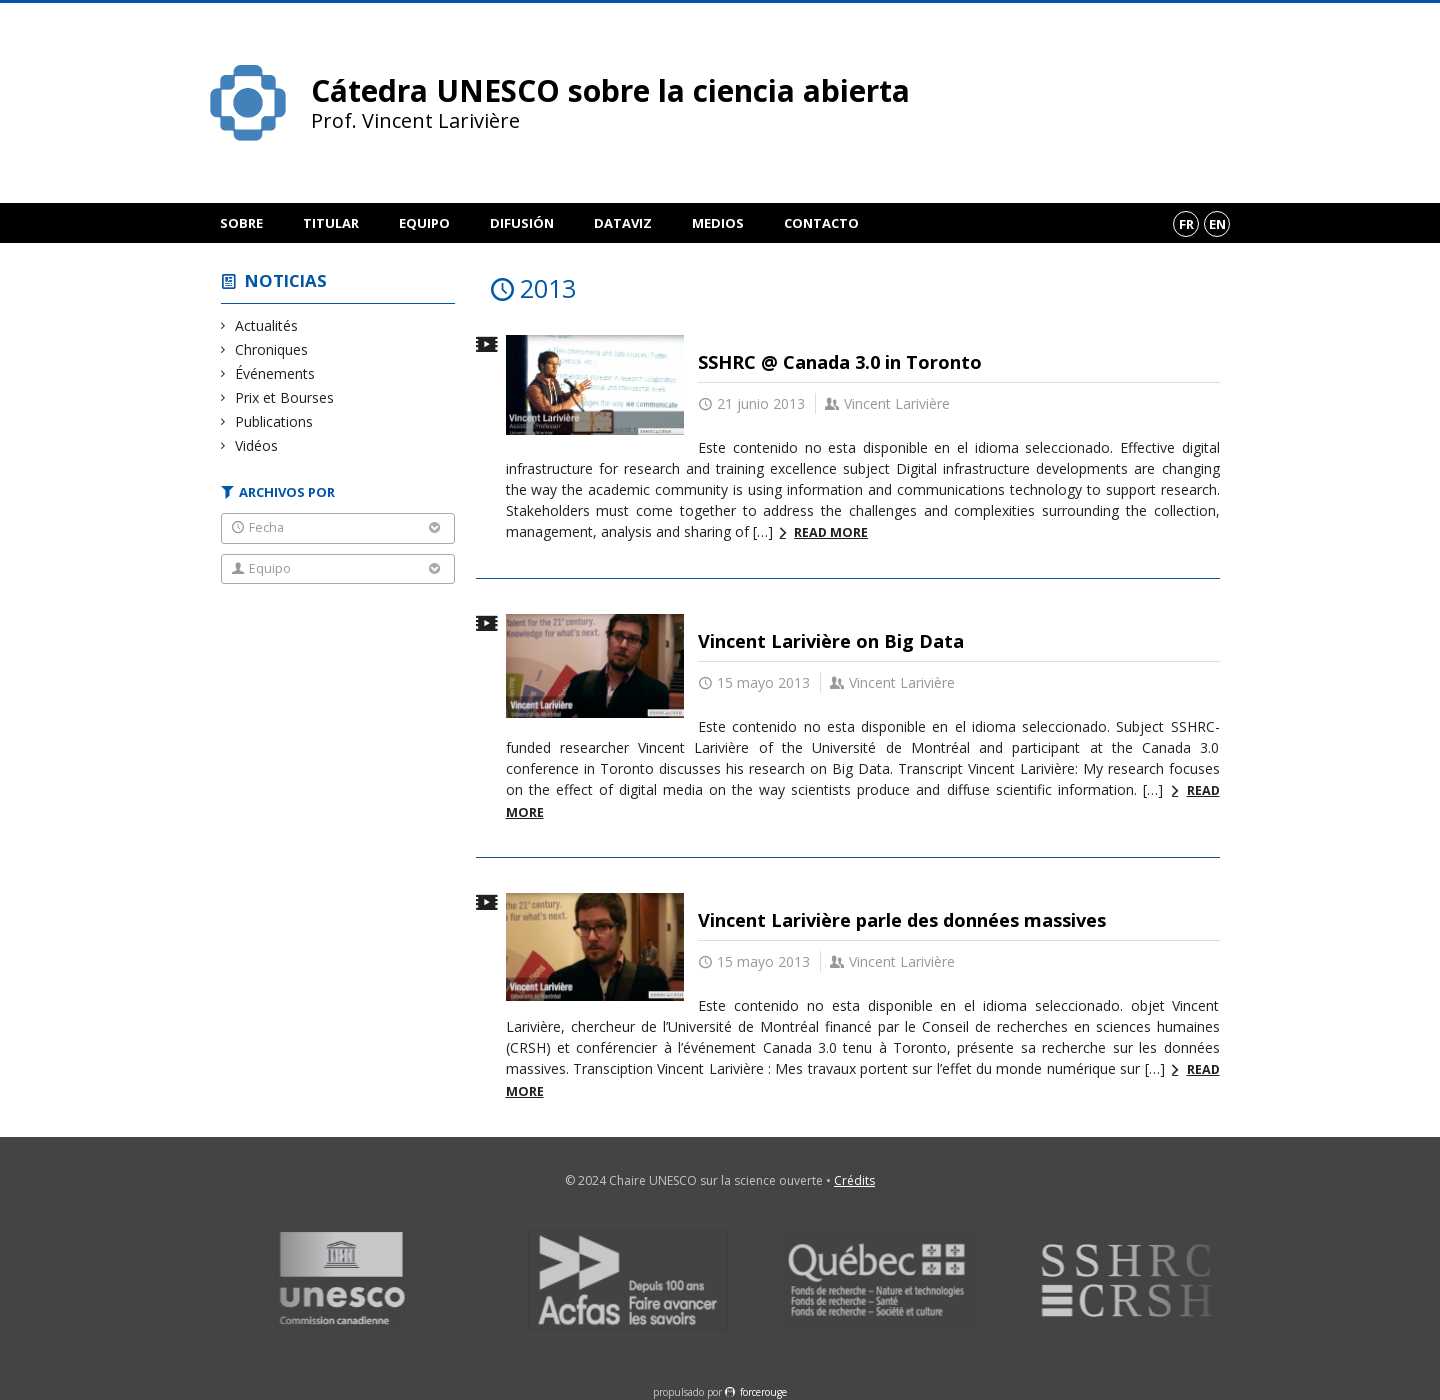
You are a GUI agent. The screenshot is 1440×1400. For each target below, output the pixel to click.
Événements (275, 373)
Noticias (286, 280)
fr (1186, 224)
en (1217, 224)
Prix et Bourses (285, 397)
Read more (831, 532)
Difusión (522, 223)
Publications (274, 421)
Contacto (821, 223)
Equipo (424, 223)
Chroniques (272, 349)
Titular (331, 223)
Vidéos (257, 445)
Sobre (241, 223)
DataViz (623, 223)
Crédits (854, 1180)
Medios (718, 223)
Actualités (267, 325)
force (763, 1392)
